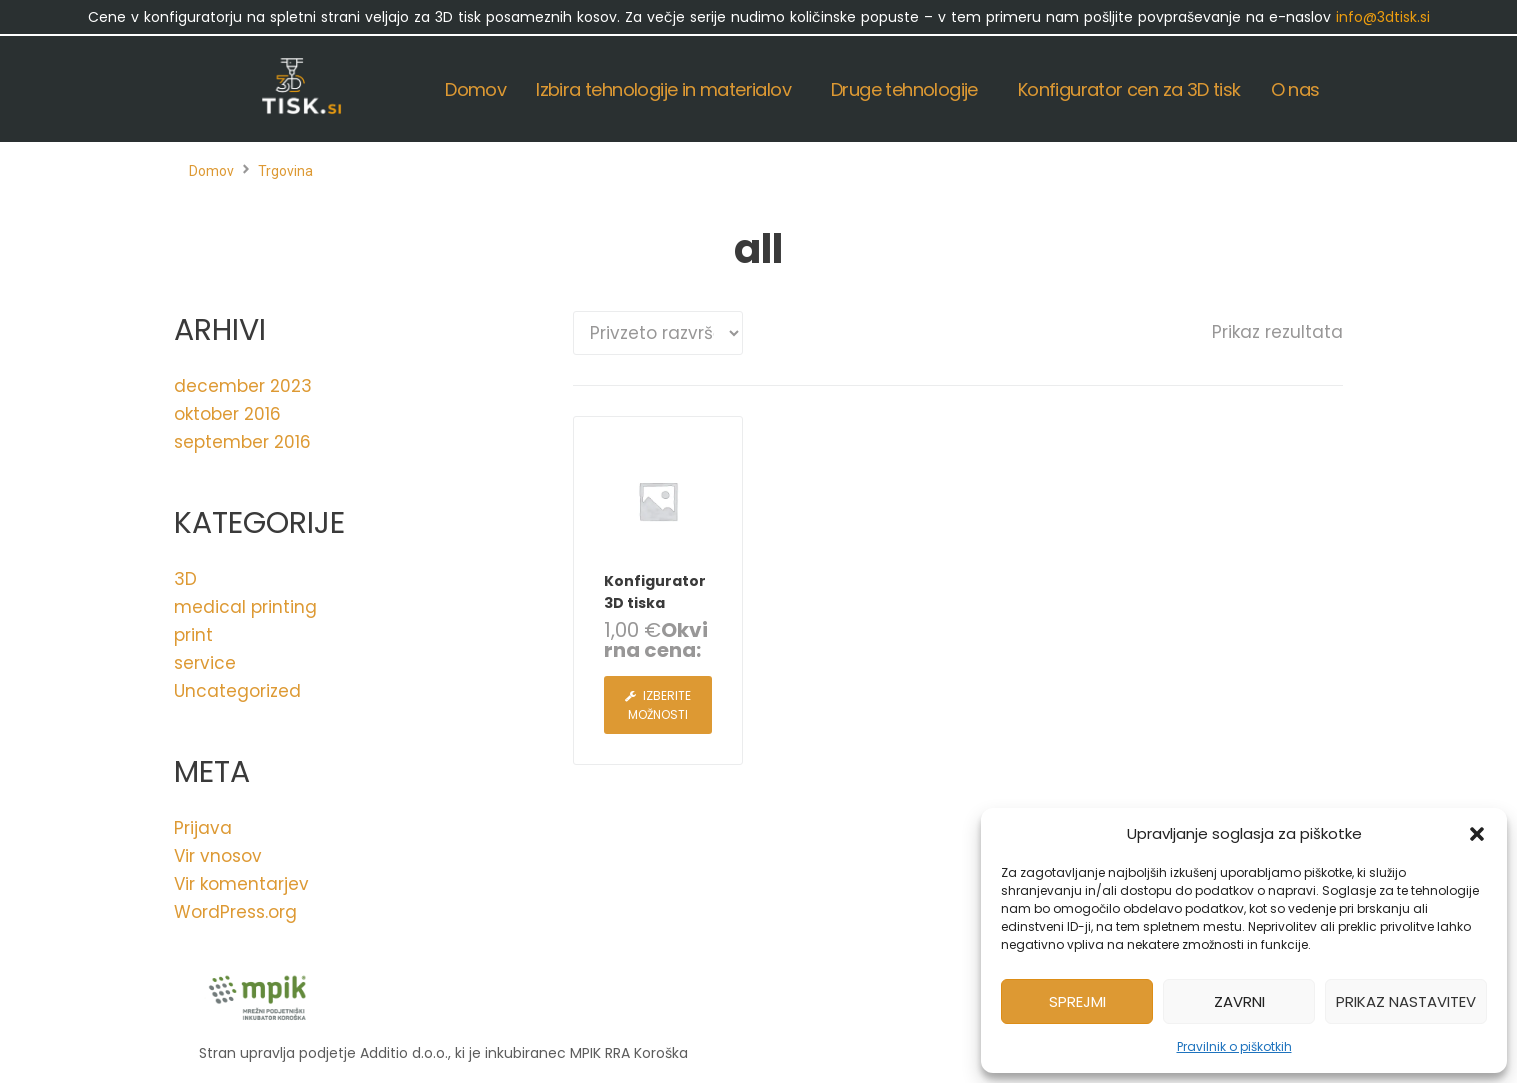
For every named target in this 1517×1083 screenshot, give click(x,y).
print (193, 635)
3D (185, 579)
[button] (1477, 834)
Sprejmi (1077, 1001)
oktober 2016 (227, 414)
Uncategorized (237, 691)
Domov (211, 171)
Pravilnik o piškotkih (1234, 1046)
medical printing (245, 607)
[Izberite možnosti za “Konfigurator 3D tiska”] (658, 705)
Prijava (203, 828)
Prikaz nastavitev (1406, 1001)
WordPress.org (235, 912)
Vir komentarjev (241, 884)
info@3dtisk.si (1383, 17)
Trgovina (285, 171)
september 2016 (242, 442)
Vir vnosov (218, 856)
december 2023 (243, 386)
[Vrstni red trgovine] (658, 333)
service (205, 663)
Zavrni (1239, 1001)
